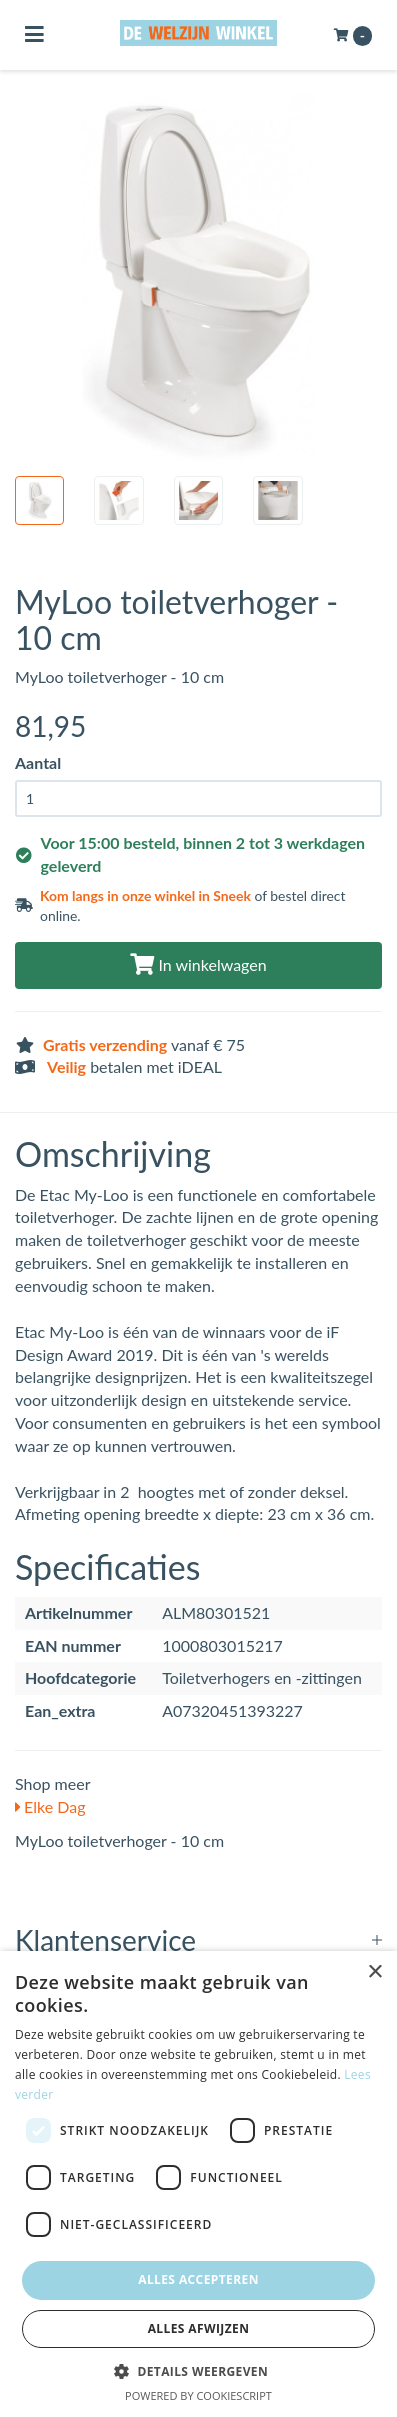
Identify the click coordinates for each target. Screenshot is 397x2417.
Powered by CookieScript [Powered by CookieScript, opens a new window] (198, 2395)
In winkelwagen (198, 964)
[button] (198, 2370)
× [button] (374, 1972)
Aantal (38, 762)
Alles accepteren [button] (198, 2279)
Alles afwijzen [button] (199, 2328)
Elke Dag (50, 1806)
